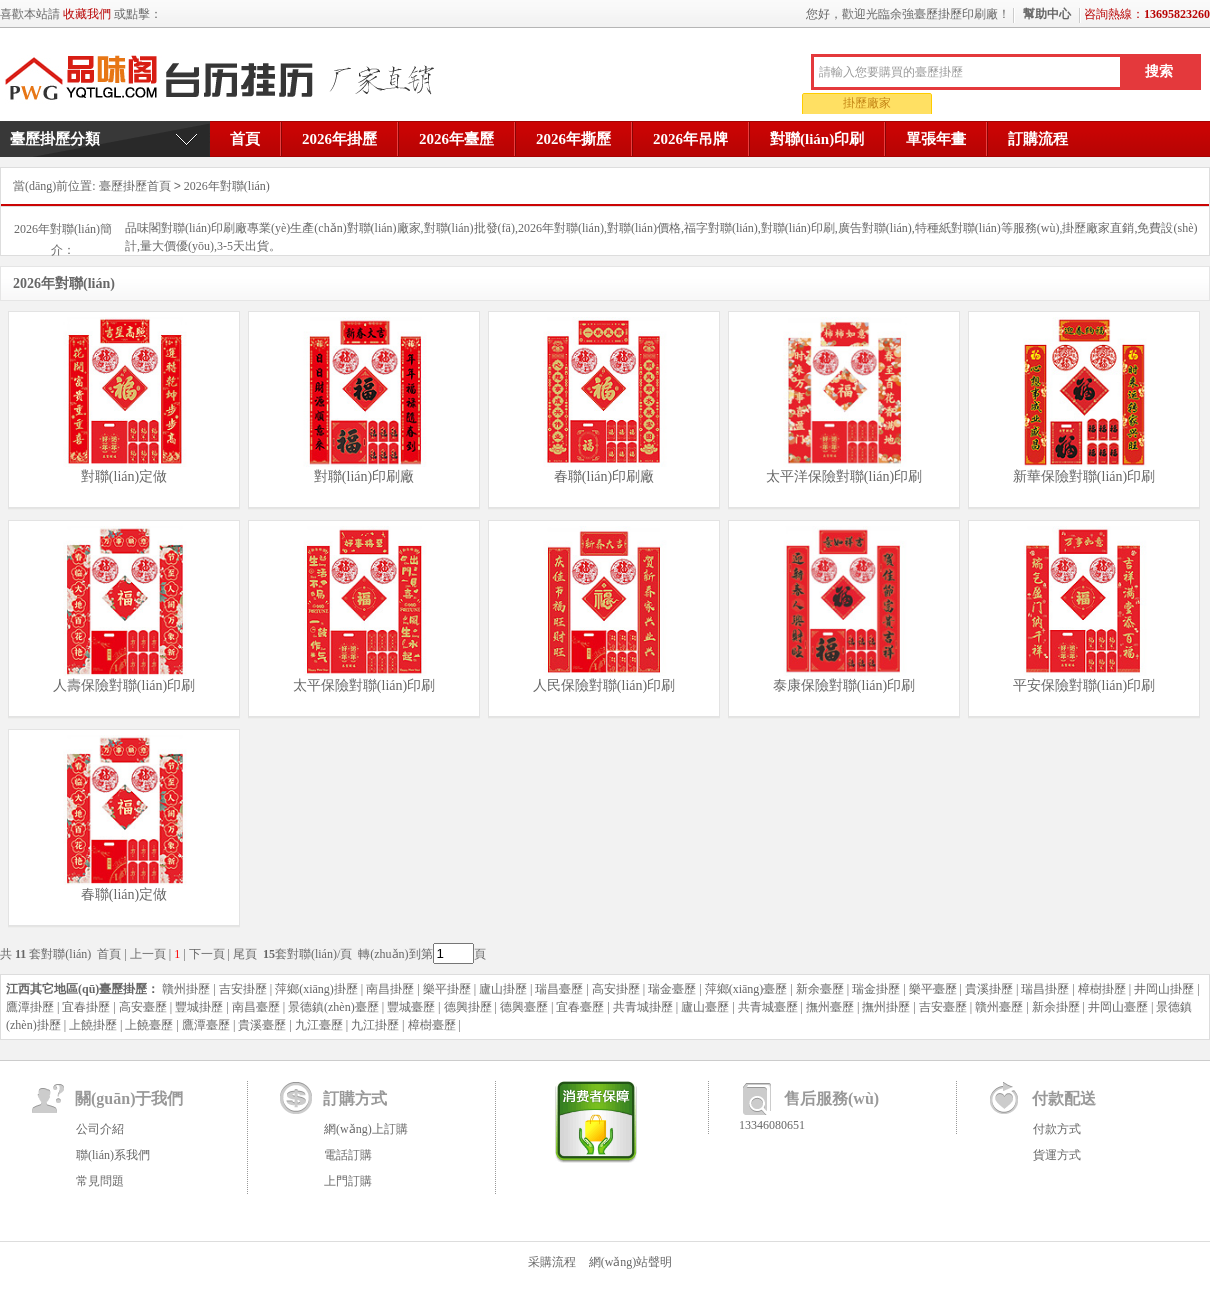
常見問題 (100, 1181)
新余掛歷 (1056, 1007)
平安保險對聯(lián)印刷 (1084, 685)
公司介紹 (100, 1129)
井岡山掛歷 (1164, 989)
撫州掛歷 (886, 1007)
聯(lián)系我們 (113, 1155)
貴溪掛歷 (989, 989)
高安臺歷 (143, 1007)
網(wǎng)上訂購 (366, 1129)
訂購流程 (1038, 139)
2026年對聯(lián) (227, 186)
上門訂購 (348, 1181)
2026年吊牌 (690, 139)
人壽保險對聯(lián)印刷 (124, 685)
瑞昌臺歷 (559, 989)
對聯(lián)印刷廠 (364, 476)
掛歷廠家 (867, 103)
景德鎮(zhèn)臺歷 (333, 1007)
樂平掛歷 (447, 989)
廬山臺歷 (705, 1007)
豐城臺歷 (411, 1007)
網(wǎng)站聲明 (631, 1262)
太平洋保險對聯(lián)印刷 (844, 476)
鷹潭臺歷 (206, 1025)
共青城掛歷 (643, 1007)
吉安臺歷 (943, 1007)
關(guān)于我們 (129, 1098)
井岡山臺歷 (1118, 1007)
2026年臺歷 (456, 139)
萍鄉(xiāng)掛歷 (316, 989)
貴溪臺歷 (262, 1025)
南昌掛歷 (390, 989)
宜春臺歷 (580, 1007)
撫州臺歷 (830, 1007)
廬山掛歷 (503, 989)
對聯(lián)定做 (124, 476)
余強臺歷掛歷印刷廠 (226, 79)
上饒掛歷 (93, 1025)
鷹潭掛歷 (30, 1007)
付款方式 (1057, 1129)
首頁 (245, 139)
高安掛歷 (616, 989)
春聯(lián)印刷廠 (604, 476)
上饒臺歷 (149, 1025)
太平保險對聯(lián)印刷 (364, 685)
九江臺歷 (319, 1025)
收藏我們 (87, 14)
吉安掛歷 (243, 989)
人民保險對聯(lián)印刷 (604, 685)
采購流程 (552, 1262)
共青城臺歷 (768, 1007)
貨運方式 (1057, 1155)
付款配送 (1064, 1098)
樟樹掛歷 (1102, 989)
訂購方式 (355, 1098)
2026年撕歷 (573, 139)
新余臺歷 (820, 989)
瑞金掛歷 (876, 989)
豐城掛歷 (199, 1007)
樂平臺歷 (933, 989)
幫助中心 (1047, 14)
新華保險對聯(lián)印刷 (1084, 476)
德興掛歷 (468, 1007)
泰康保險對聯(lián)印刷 (844, 685)
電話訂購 (348, 1155)
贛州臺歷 (999, 1007)
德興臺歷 (524, 1007)
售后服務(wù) (831, 1098)
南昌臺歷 (256, 1007)
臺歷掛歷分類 (55, 139)
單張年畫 (936, 139)
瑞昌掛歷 (1045, 989)
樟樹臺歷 (432, 1025)
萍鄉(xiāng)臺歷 (746, 989)
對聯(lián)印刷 (817, 139)
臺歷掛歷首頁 (135, 186)
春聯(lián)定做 (124, 894)
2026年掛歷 (339, 139)
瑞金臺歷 (672, 989)
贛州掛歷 (186, 989)
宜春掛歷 (86, 1007)
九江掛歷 (375, 1025)
